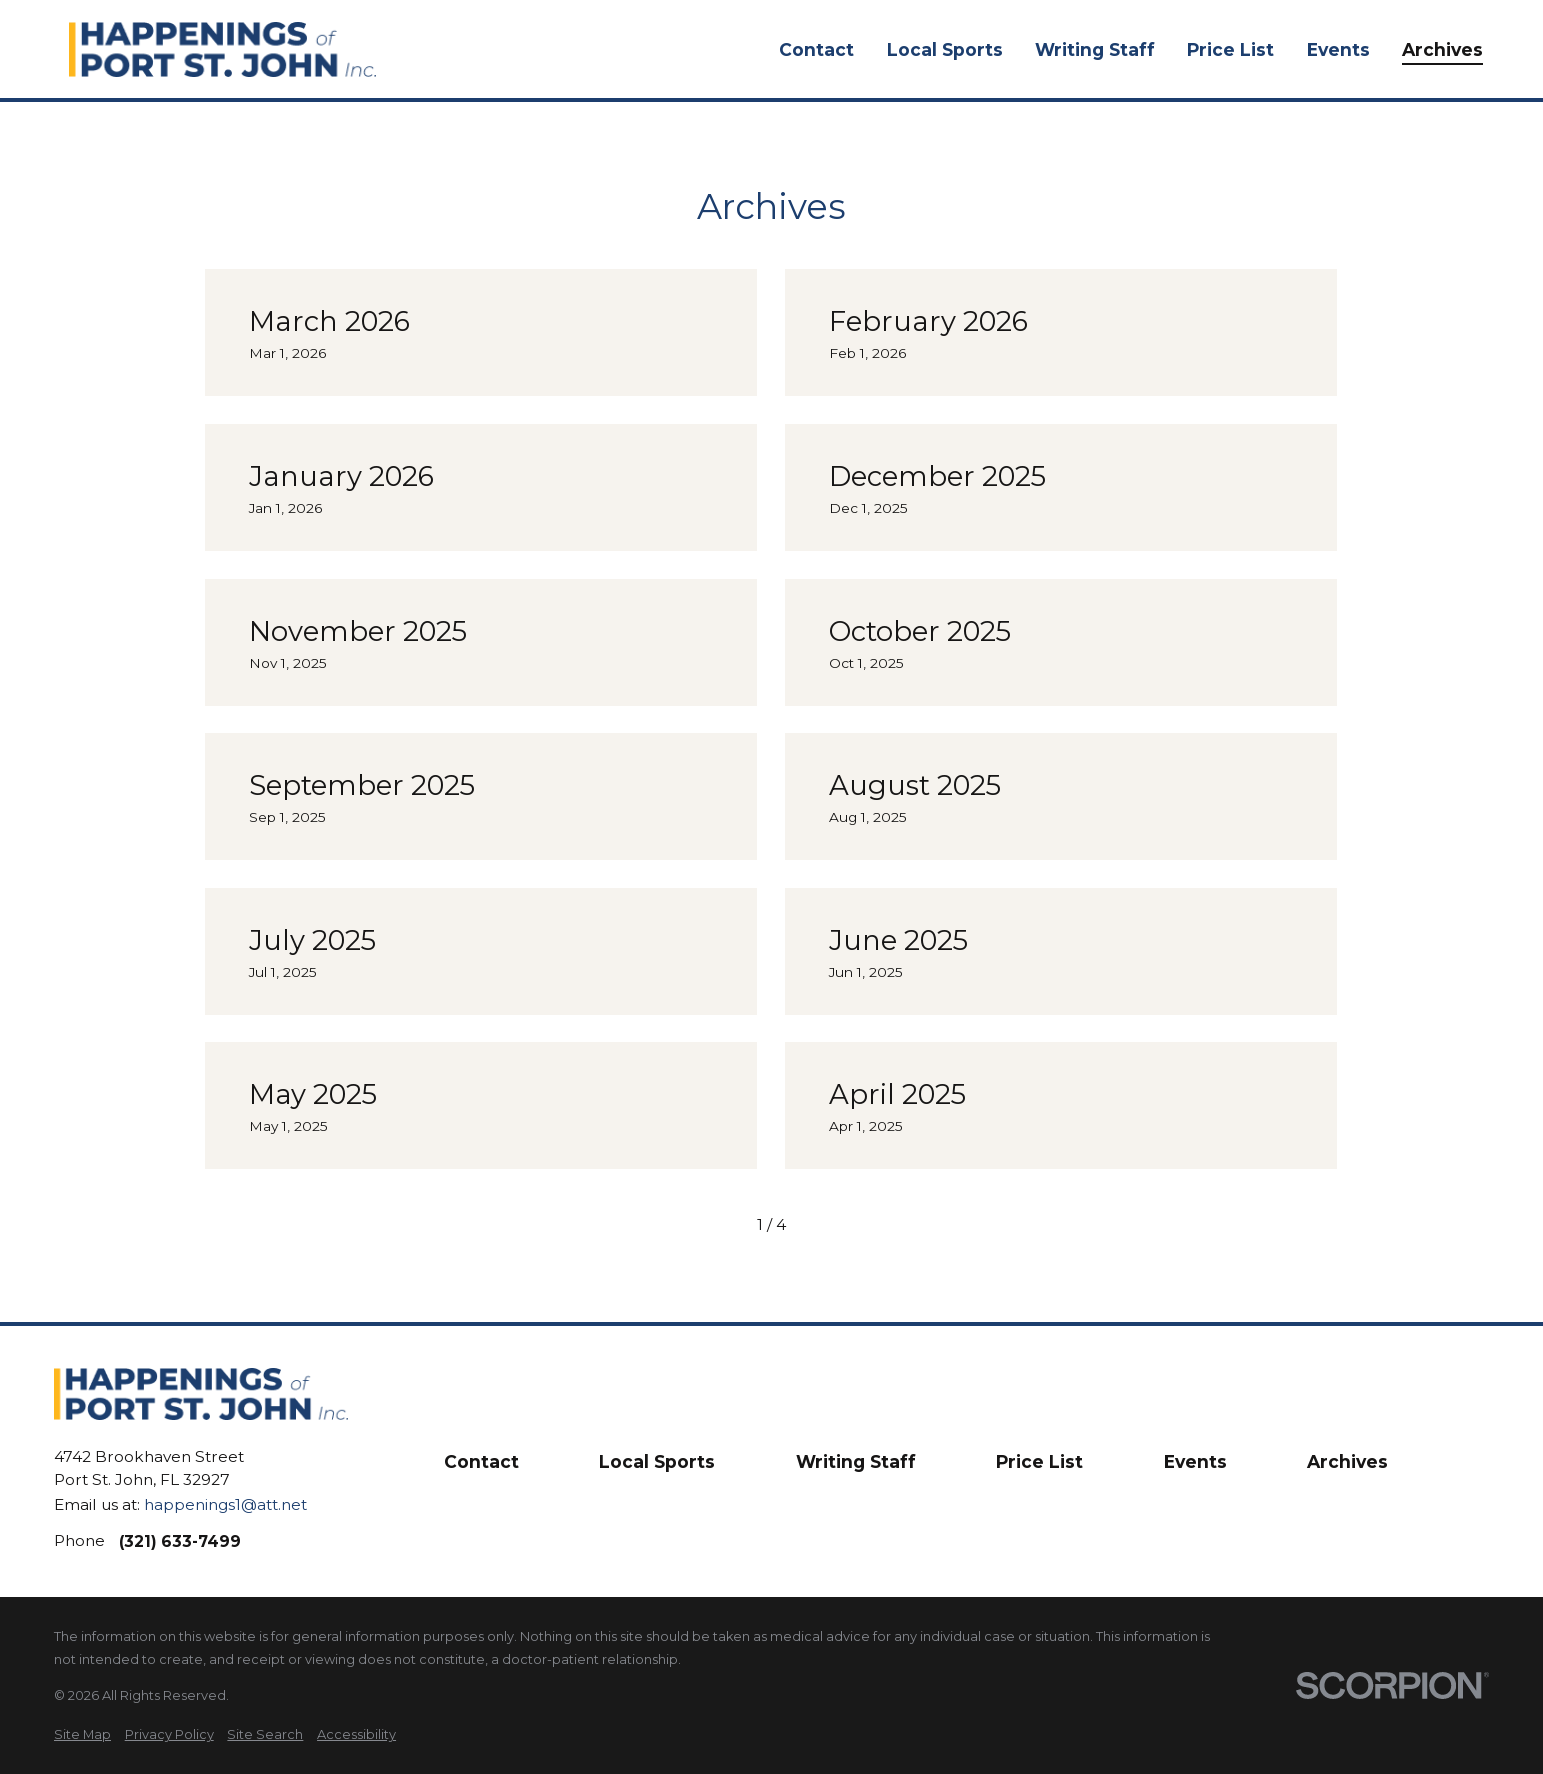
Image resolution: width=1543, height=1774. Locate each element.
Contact (481, 1461)
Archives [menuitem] (1442, 49)
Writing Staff (856, 1461)
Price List (1039, 1461)
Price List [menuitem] (1230, 49)
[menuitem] (82, 1734)
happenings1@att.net (225, 1504)
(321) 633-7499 (180, 1541)
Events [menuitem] (1338, 49)
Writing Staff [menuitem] (1095, 49)
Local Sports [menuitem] (945, 49)
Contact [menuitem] (816, 49)
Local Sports (657, 1461)
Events (1195, 1461)
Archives (1347, 1461)
